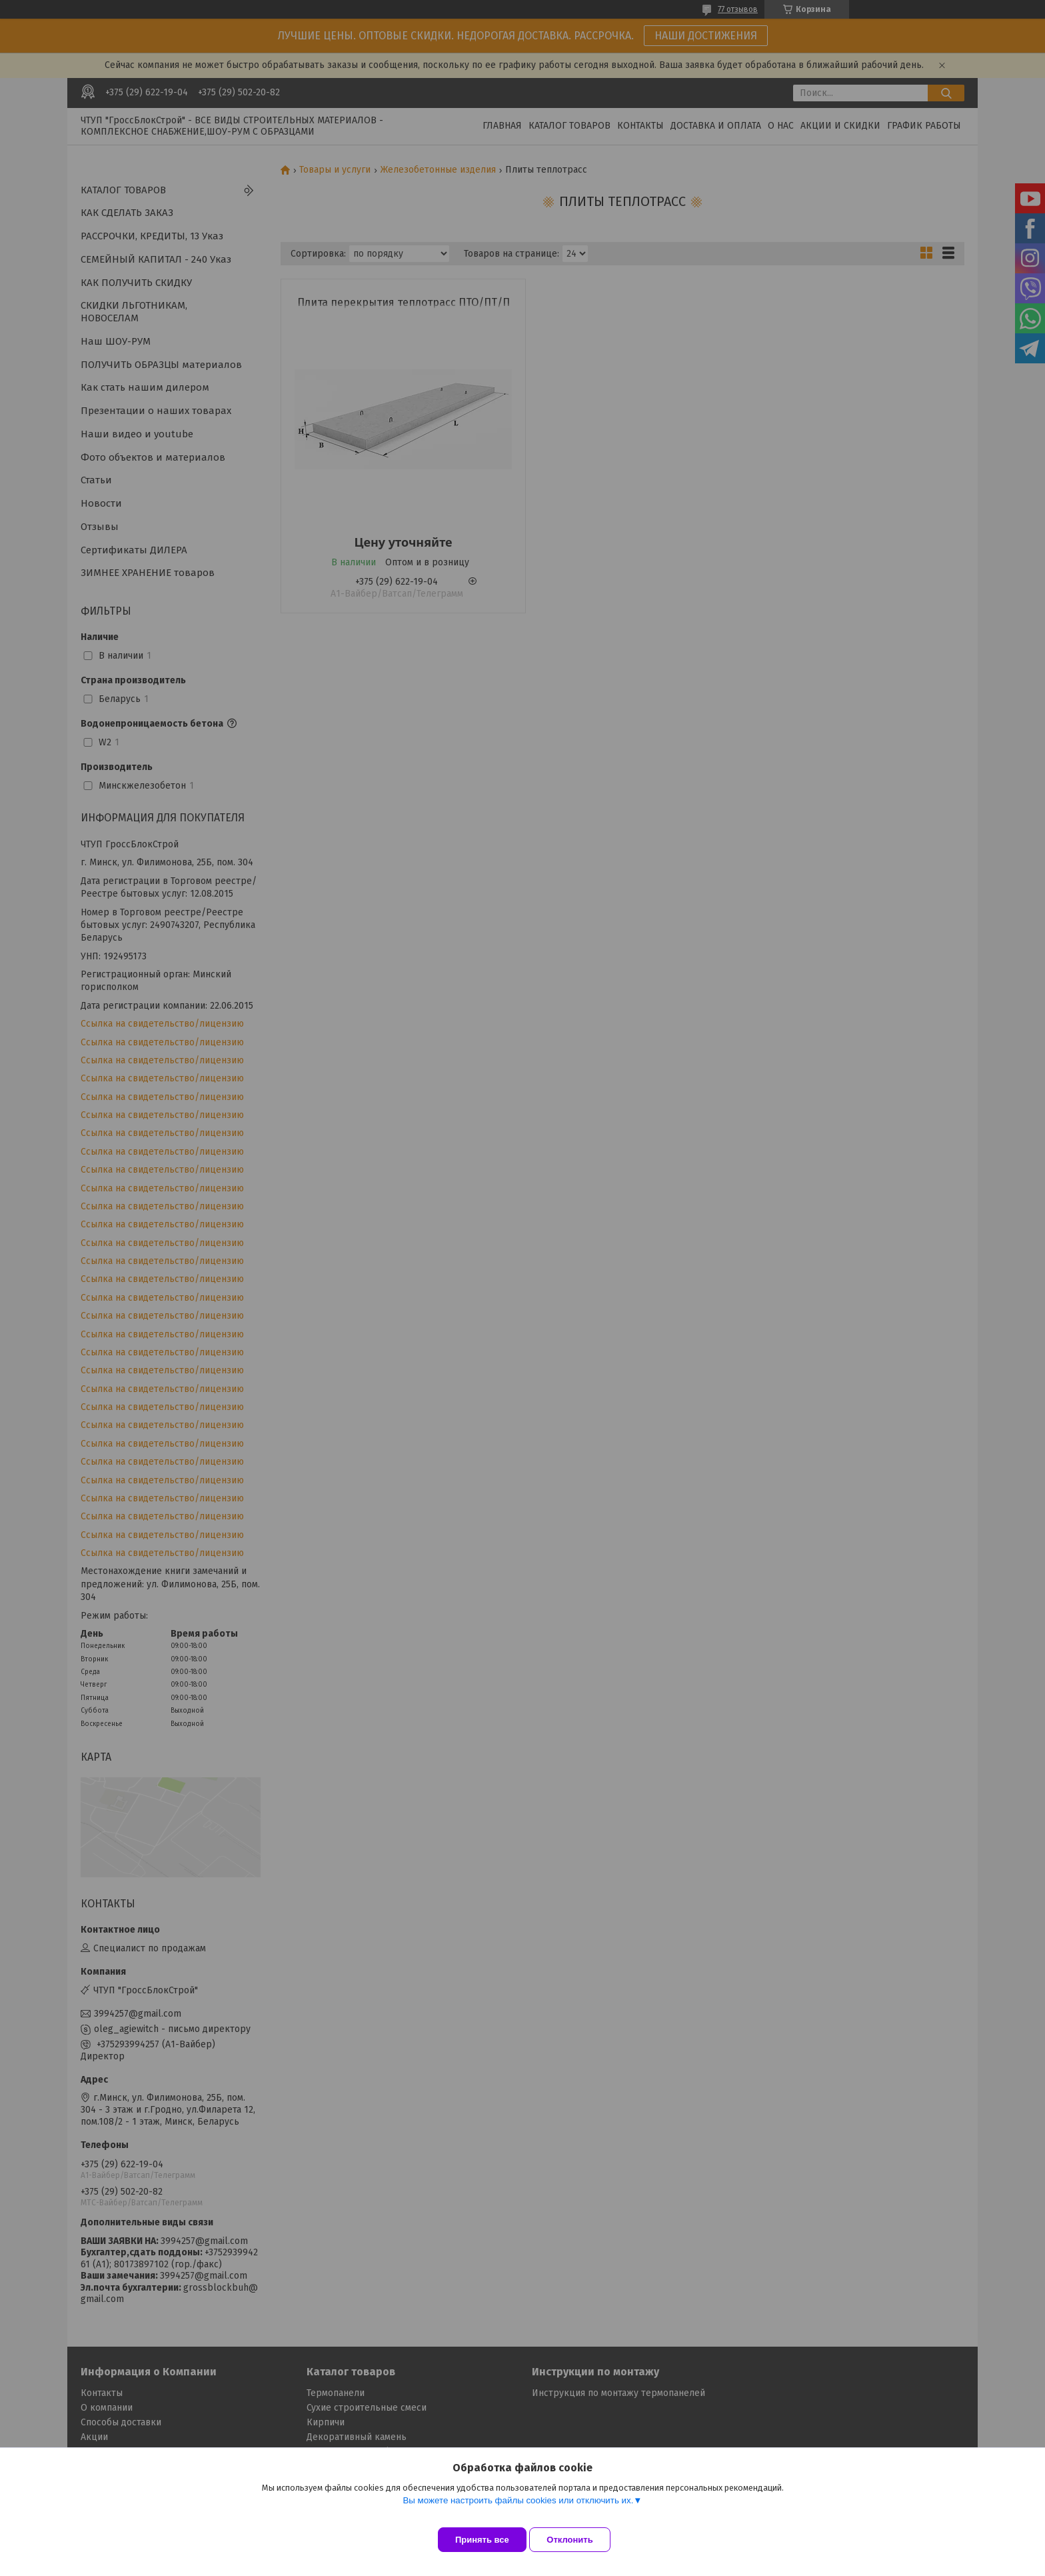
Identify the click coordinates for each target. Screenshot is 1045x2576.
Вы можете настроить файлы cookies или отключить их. (518, 2510)
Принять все (482, 2540)
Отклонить (580, 2540)
